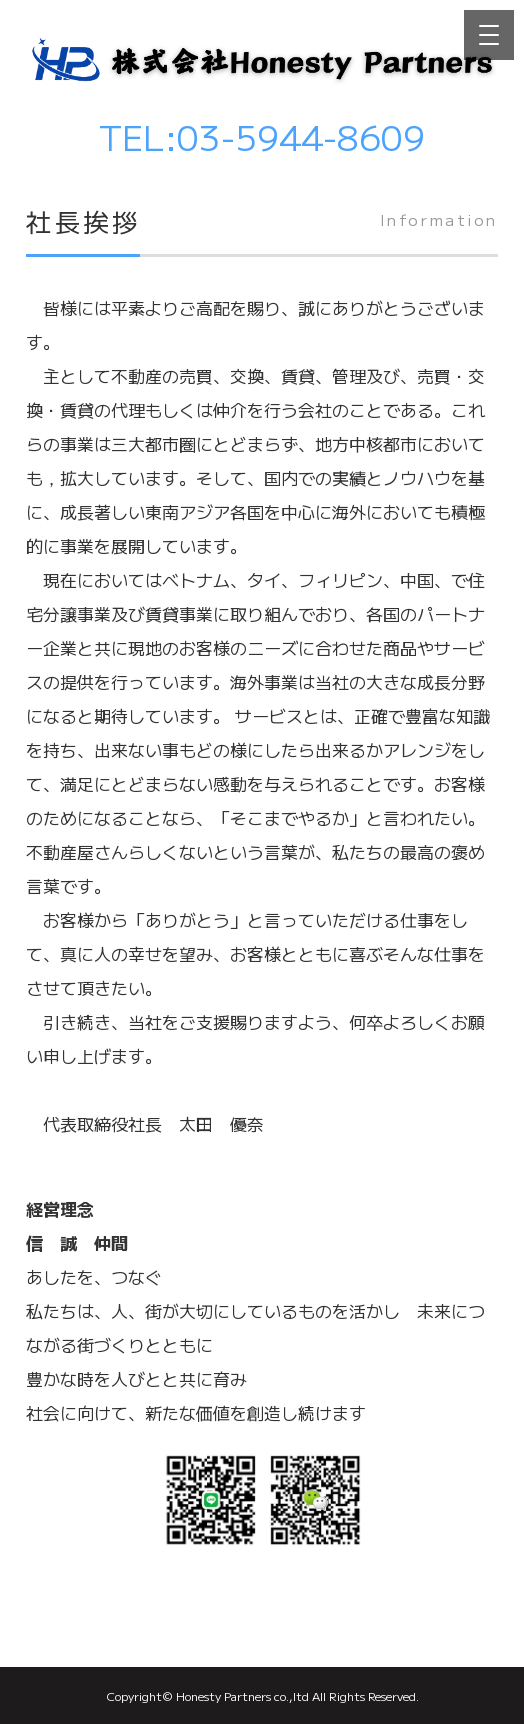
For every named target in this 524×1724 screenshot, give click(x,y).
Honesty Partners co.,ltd (242, 1695)
